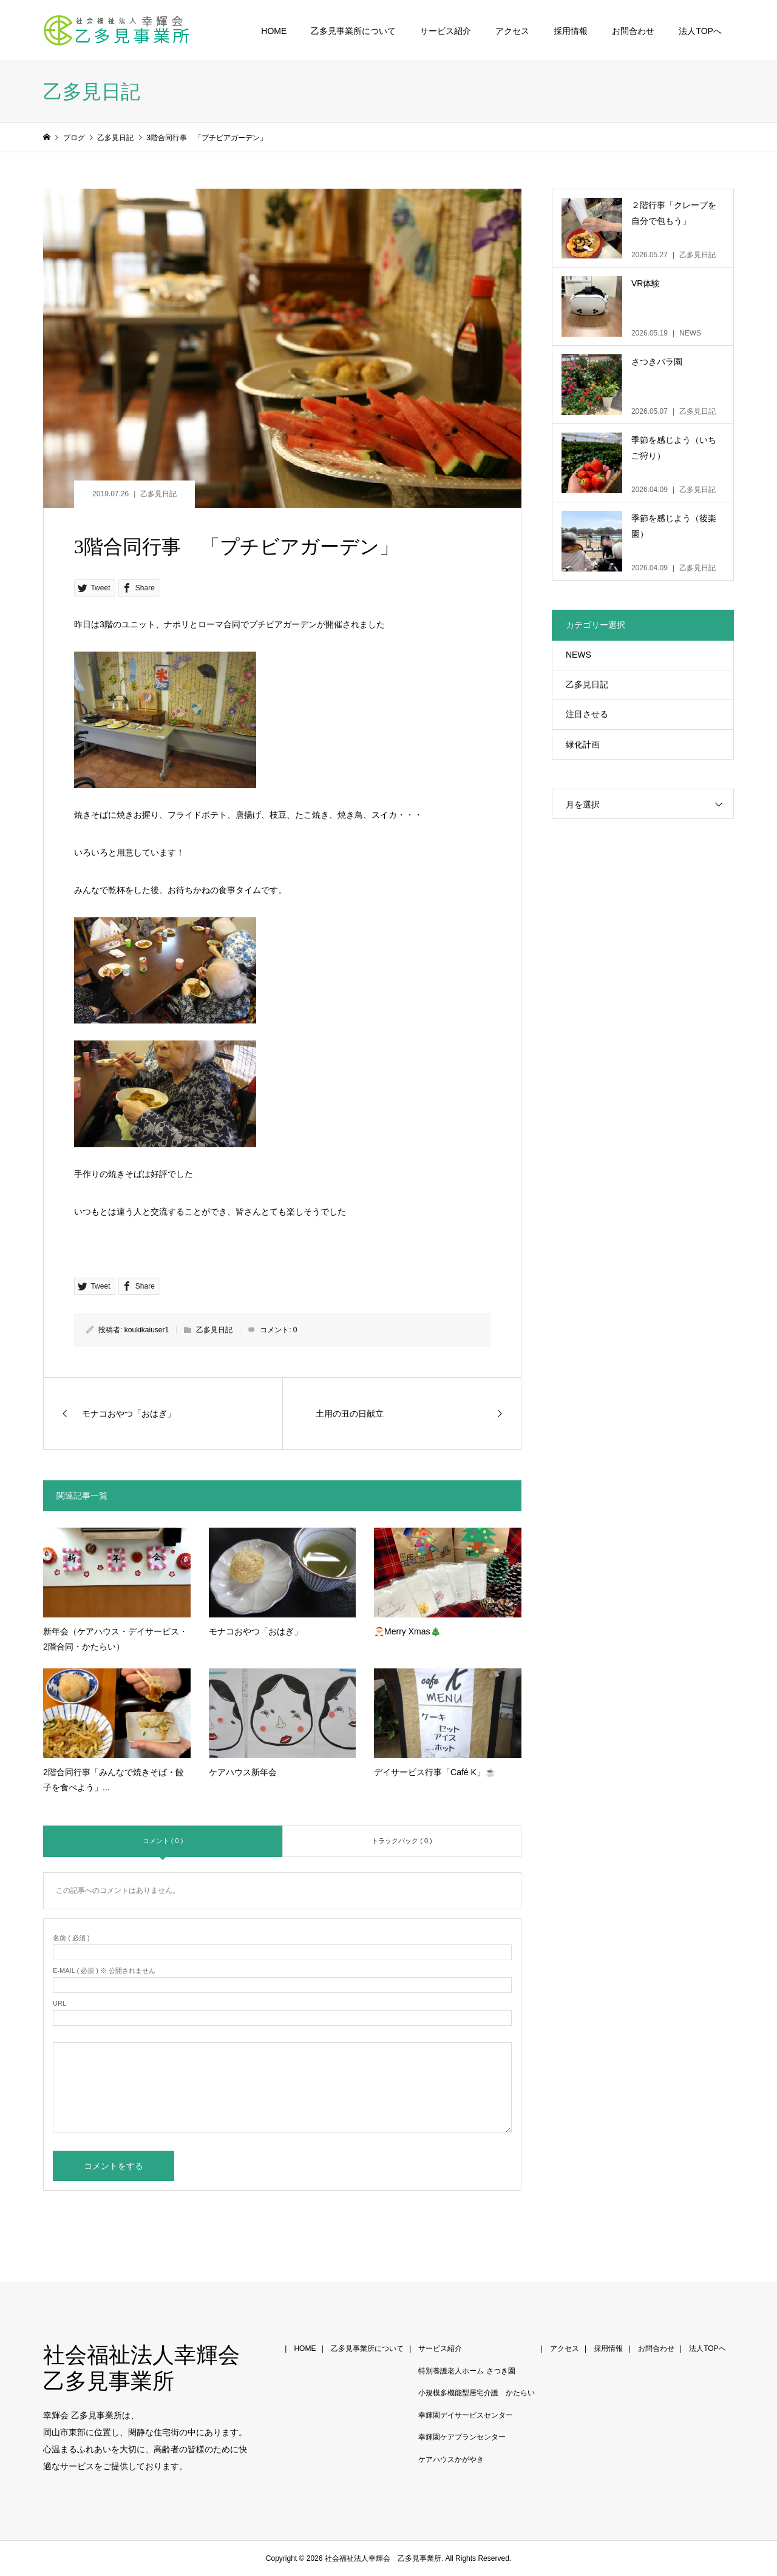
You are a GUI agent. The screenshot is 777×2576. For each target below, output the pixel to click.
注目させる (587, 714)
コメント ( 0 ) (163, 1840)
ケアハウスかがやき (451, 2459)
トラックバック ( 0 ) (402, 1840)
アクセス (512, 31)
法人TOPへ (700, 31)
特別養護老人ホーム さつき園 (466, 2371)
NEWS (578, 654)
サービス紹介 (445, 31)
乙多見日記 (158, 494)
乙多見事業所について (353, 31)
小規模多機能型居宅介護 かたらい (476, 2393)
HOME (274, 31)
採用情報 (571, 31)
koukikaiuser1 (146, 1330)
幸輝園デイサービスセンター (465, 2415)
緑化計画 (583, 744)
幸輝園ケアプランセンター (462, 2437)
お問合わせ (633, 31)
